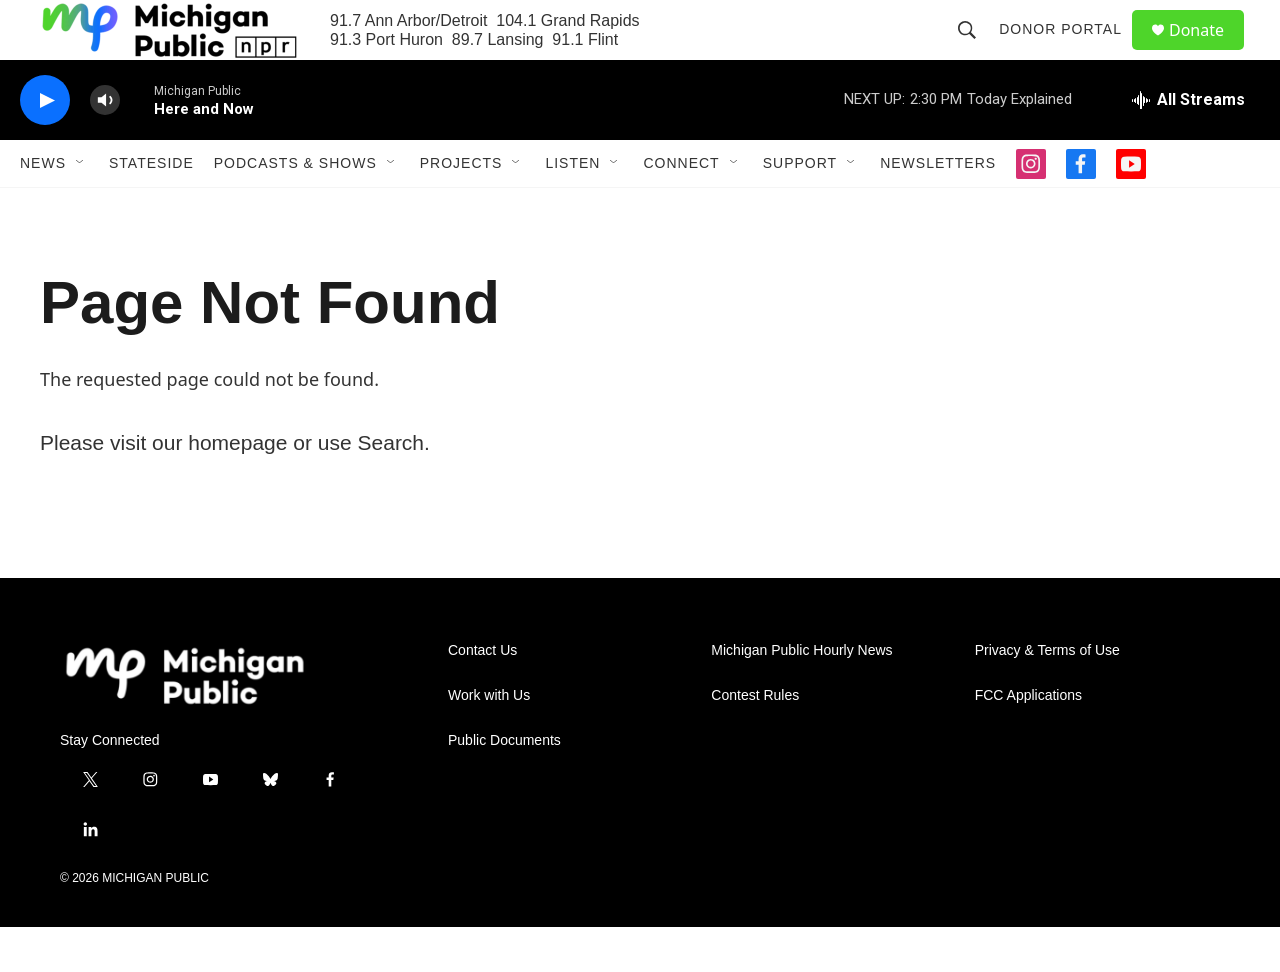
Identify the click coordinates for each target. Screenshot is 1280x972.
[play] (45, 145)
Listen (572, 208)
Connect (681, 208)
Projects (461, 208)
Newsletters (938, 208)
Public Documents (504, 785)
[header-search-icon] (976, 52)
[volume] (105, 145)
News (43, 208)
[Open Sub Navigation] (81, 208)
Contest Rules (755, 740)
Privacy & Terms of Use (1047, 695)
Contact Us (482, 695)
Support (800, 208)
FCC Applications (1028, 740)
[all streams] (1188, 145)
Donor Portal (1069, 52)
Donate (1209, 52)
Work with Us (489, 740)
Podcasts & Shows (295, 208)
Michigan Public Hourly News (801, 695)
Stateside (151, 208)
